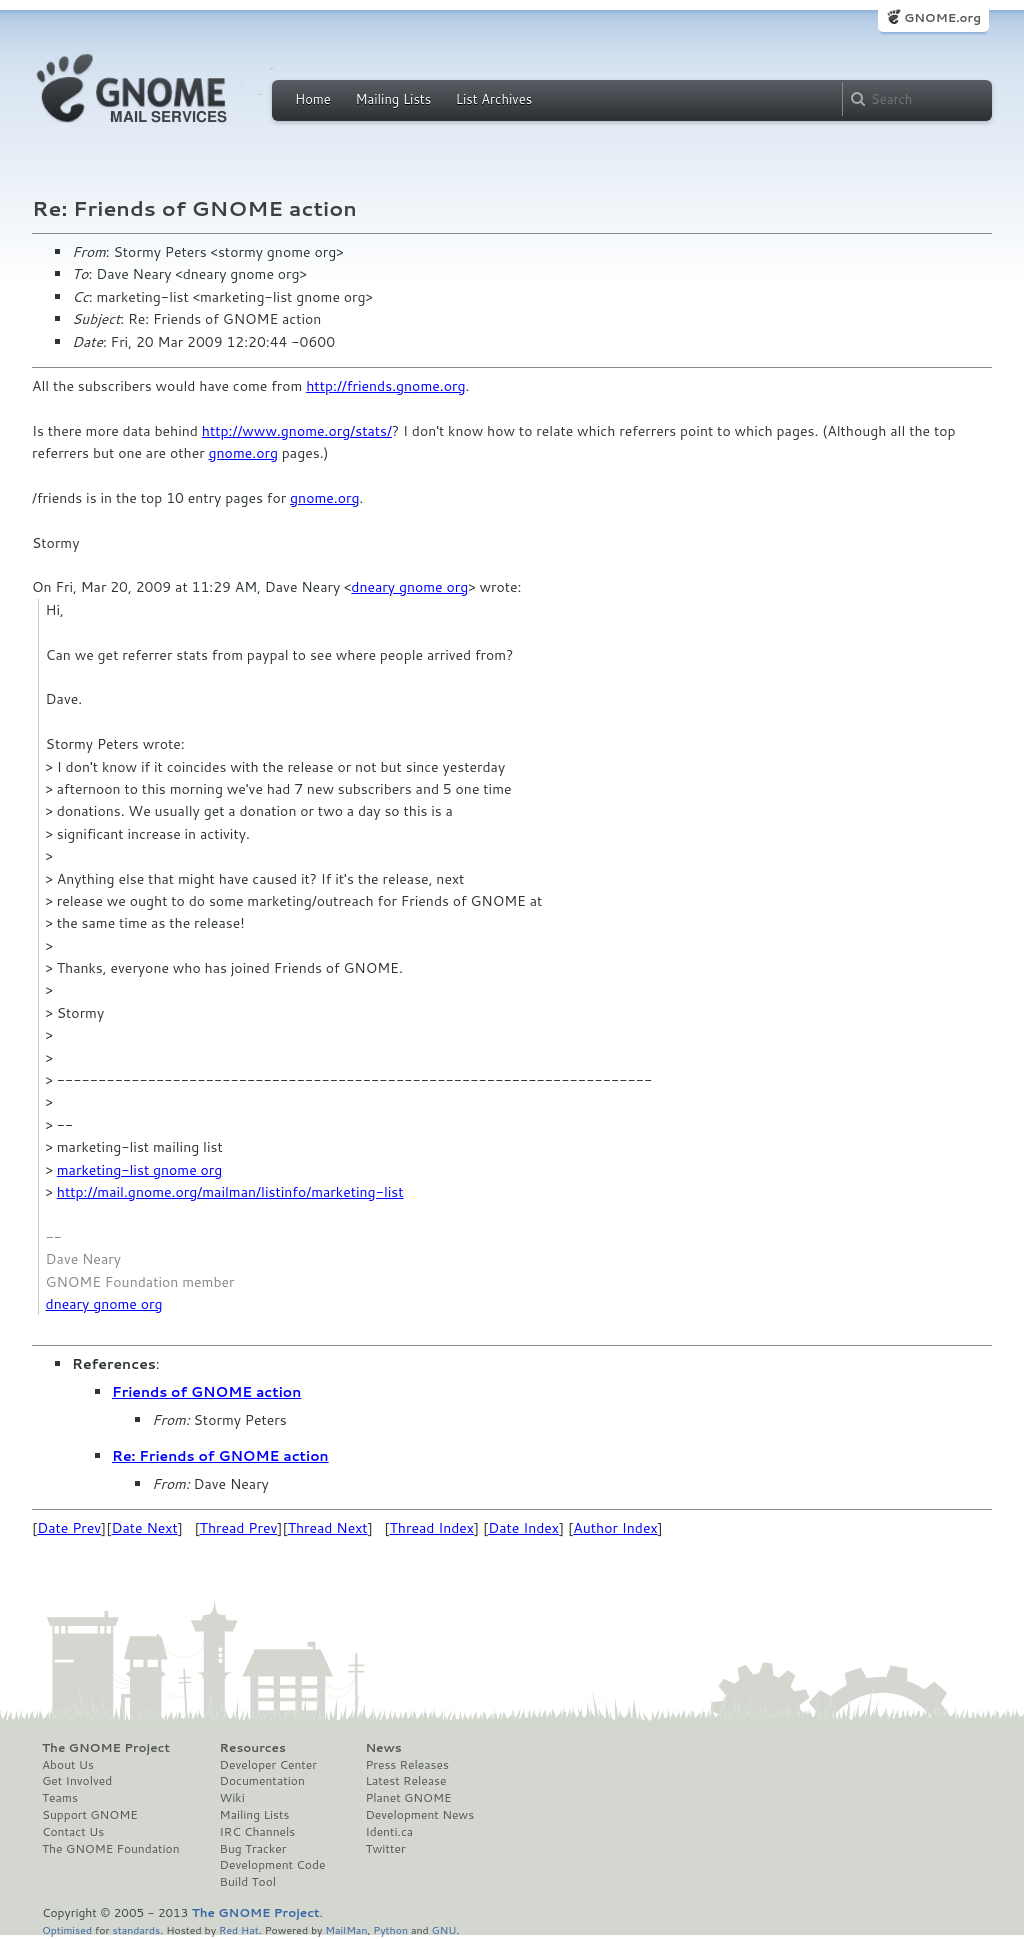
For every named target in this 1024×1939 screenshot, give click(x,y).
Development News (419, 1815)
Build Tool (248, 1882)
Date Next (144, 1528)
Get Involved (77, 1781)
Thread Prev (239, 1528)
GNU (444, 1929)
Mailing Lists (393, 99)
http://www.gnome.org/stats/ (297, 431)
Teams (60, 1798)
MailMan (346, 1929)
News (383, 1748)
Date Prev (69, 1528)
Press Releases (406, 1765)
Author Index (615, 1528)
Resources (253, 1748)
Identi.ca (389, 1832)
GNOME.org (942, 17)
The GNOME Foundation (111, 1849)
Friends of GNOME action (206, 1392)
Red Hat (239, 1929)
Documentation (262, 1781)
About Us (68, 1765)
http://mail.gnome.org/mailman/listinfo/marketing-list (230, 1192)
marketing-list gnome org (140, 1170)
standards (136, 1929)
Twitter (385, 1849)
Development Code (273, 1865)
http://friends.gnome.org (385, 386)
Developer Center (268, 1765)
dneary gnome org (409, 587)
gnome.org (243, 453)
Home (313, 99)
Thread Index (432, 1528)
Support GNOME (90, 1815)
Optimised (67, 1929)
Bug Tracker (253, 1849)
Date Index (523, 1528)
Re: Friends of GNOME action (220, 1456)
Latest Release (405, 1781)
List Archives (494, 99)
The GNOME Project (106, 1748)
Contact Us (73, 1832)
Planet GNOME (408, 1798)
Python (390, 1929)
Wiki (232, 1798)
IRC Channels (258, 1832)
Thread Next (328, 1528)
